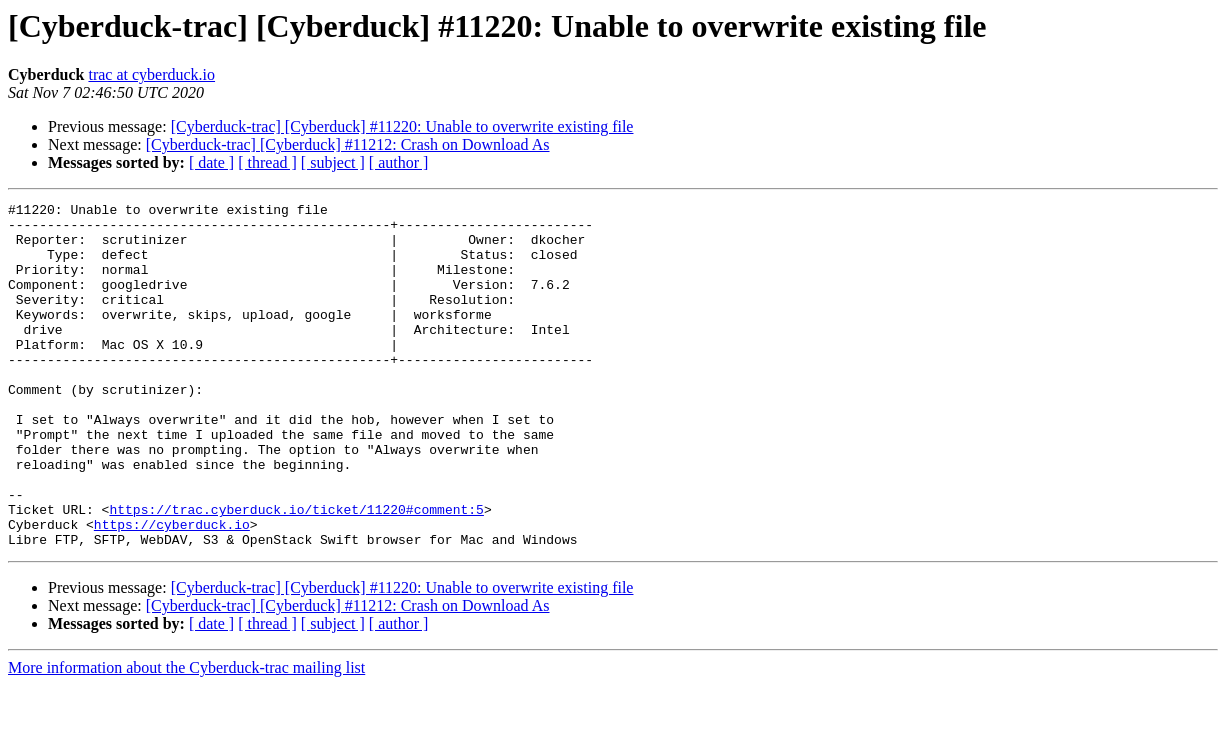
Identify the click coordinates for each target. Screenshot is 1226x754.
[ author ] (399, 162)
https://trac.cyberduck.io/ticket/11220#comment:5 (296, 572)
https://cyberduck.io (172, 590)
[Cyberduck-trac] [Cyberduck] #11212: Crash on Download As (348, 144)
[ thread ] (267, 162)
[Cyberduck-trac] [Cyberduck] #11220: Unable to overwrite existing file (402, 126)
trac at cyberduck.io (151, 74)
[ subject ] (333, 162)
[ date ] (211, 162)
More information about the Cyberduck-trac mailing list (186, 736)
